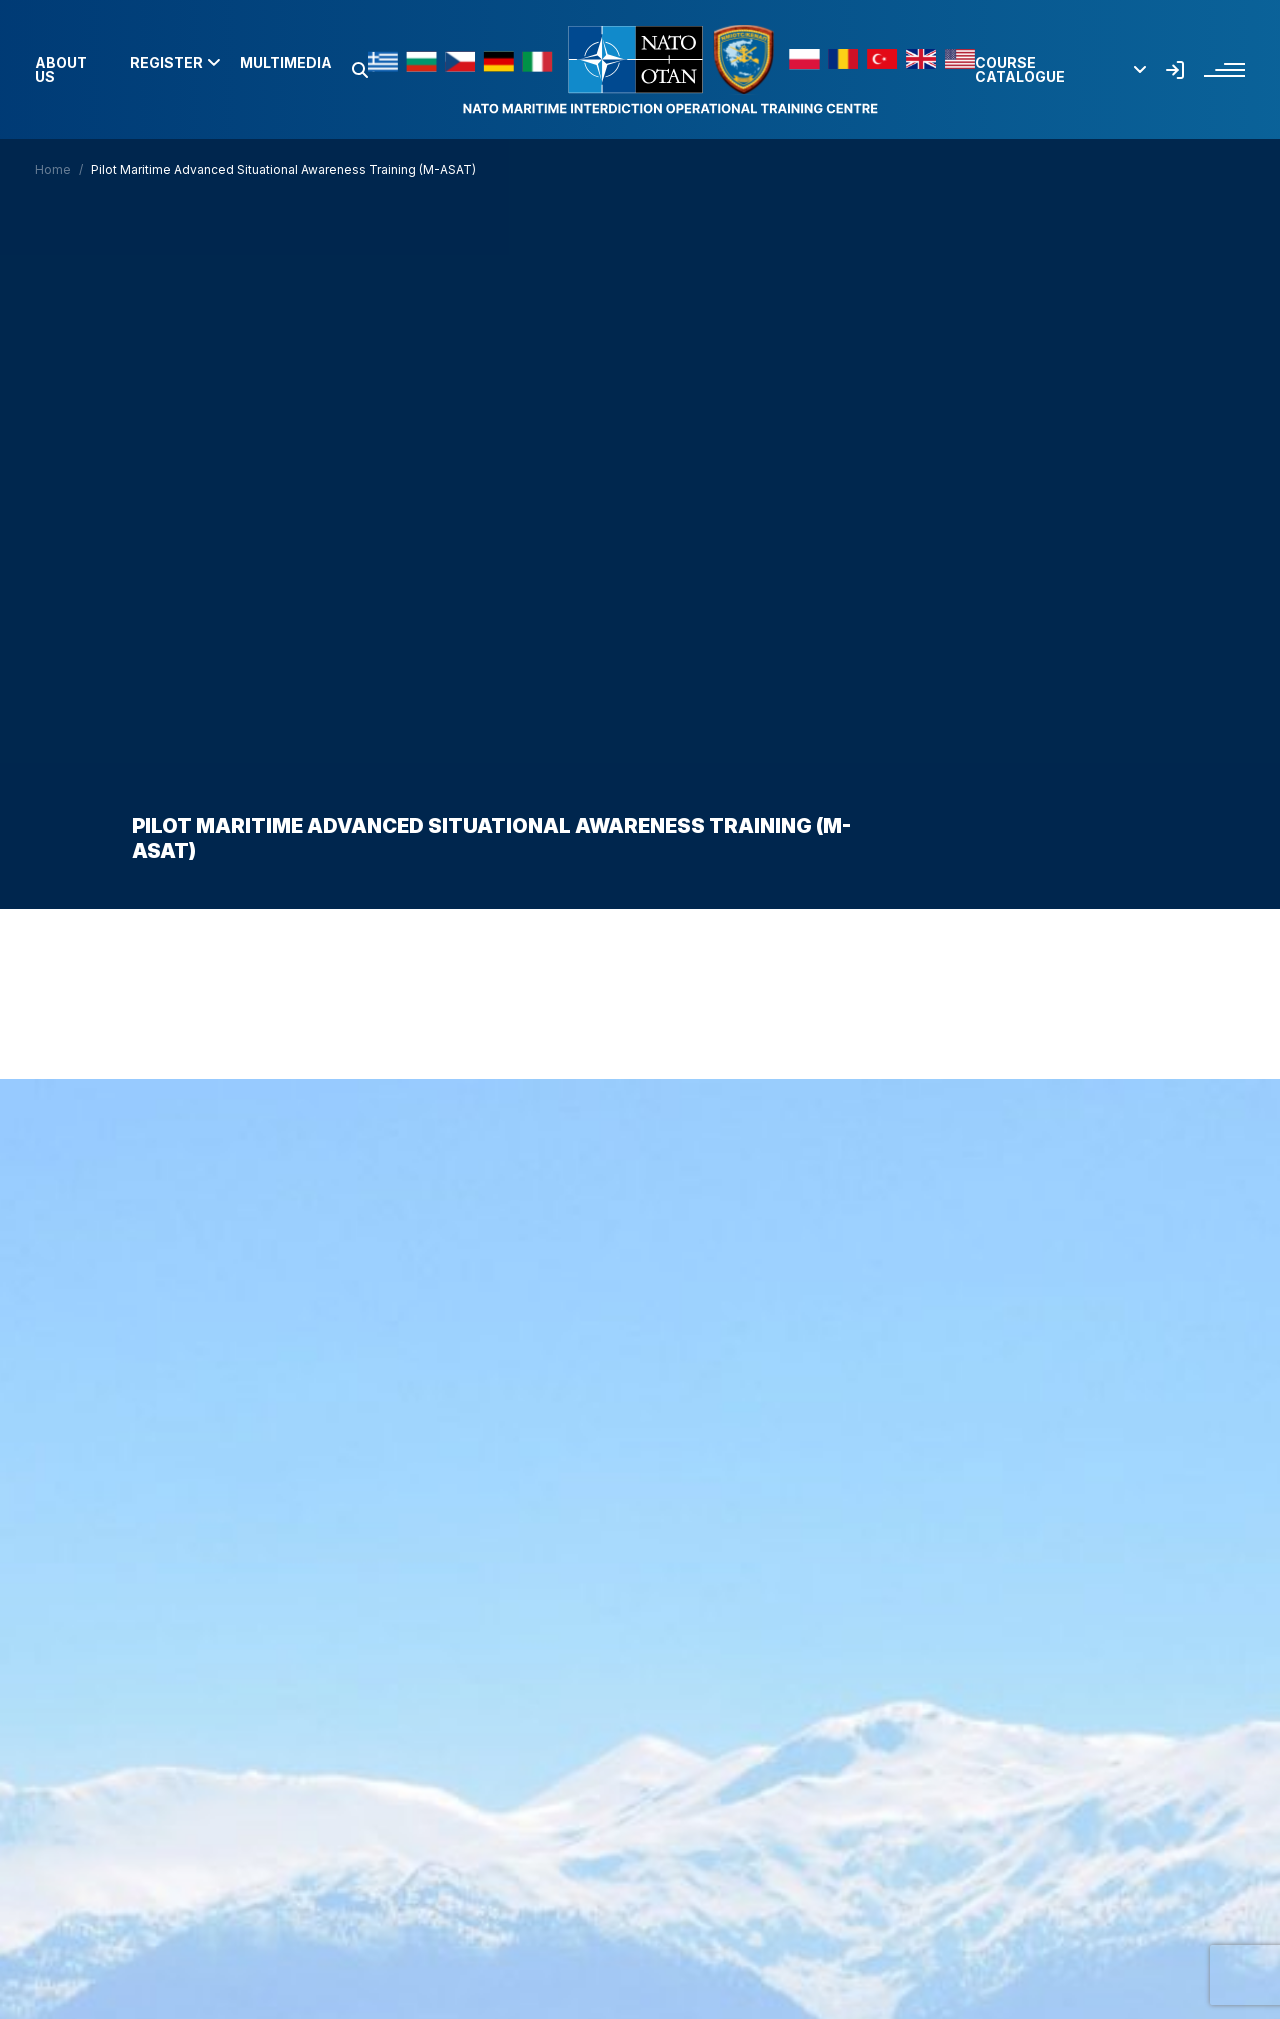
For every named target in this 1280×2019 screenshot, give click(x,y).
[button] (360, 70)
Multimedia (286, 63)
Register (175, 63)
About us (61, 70)
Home (53, 169)
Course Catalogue (1060, 70)
